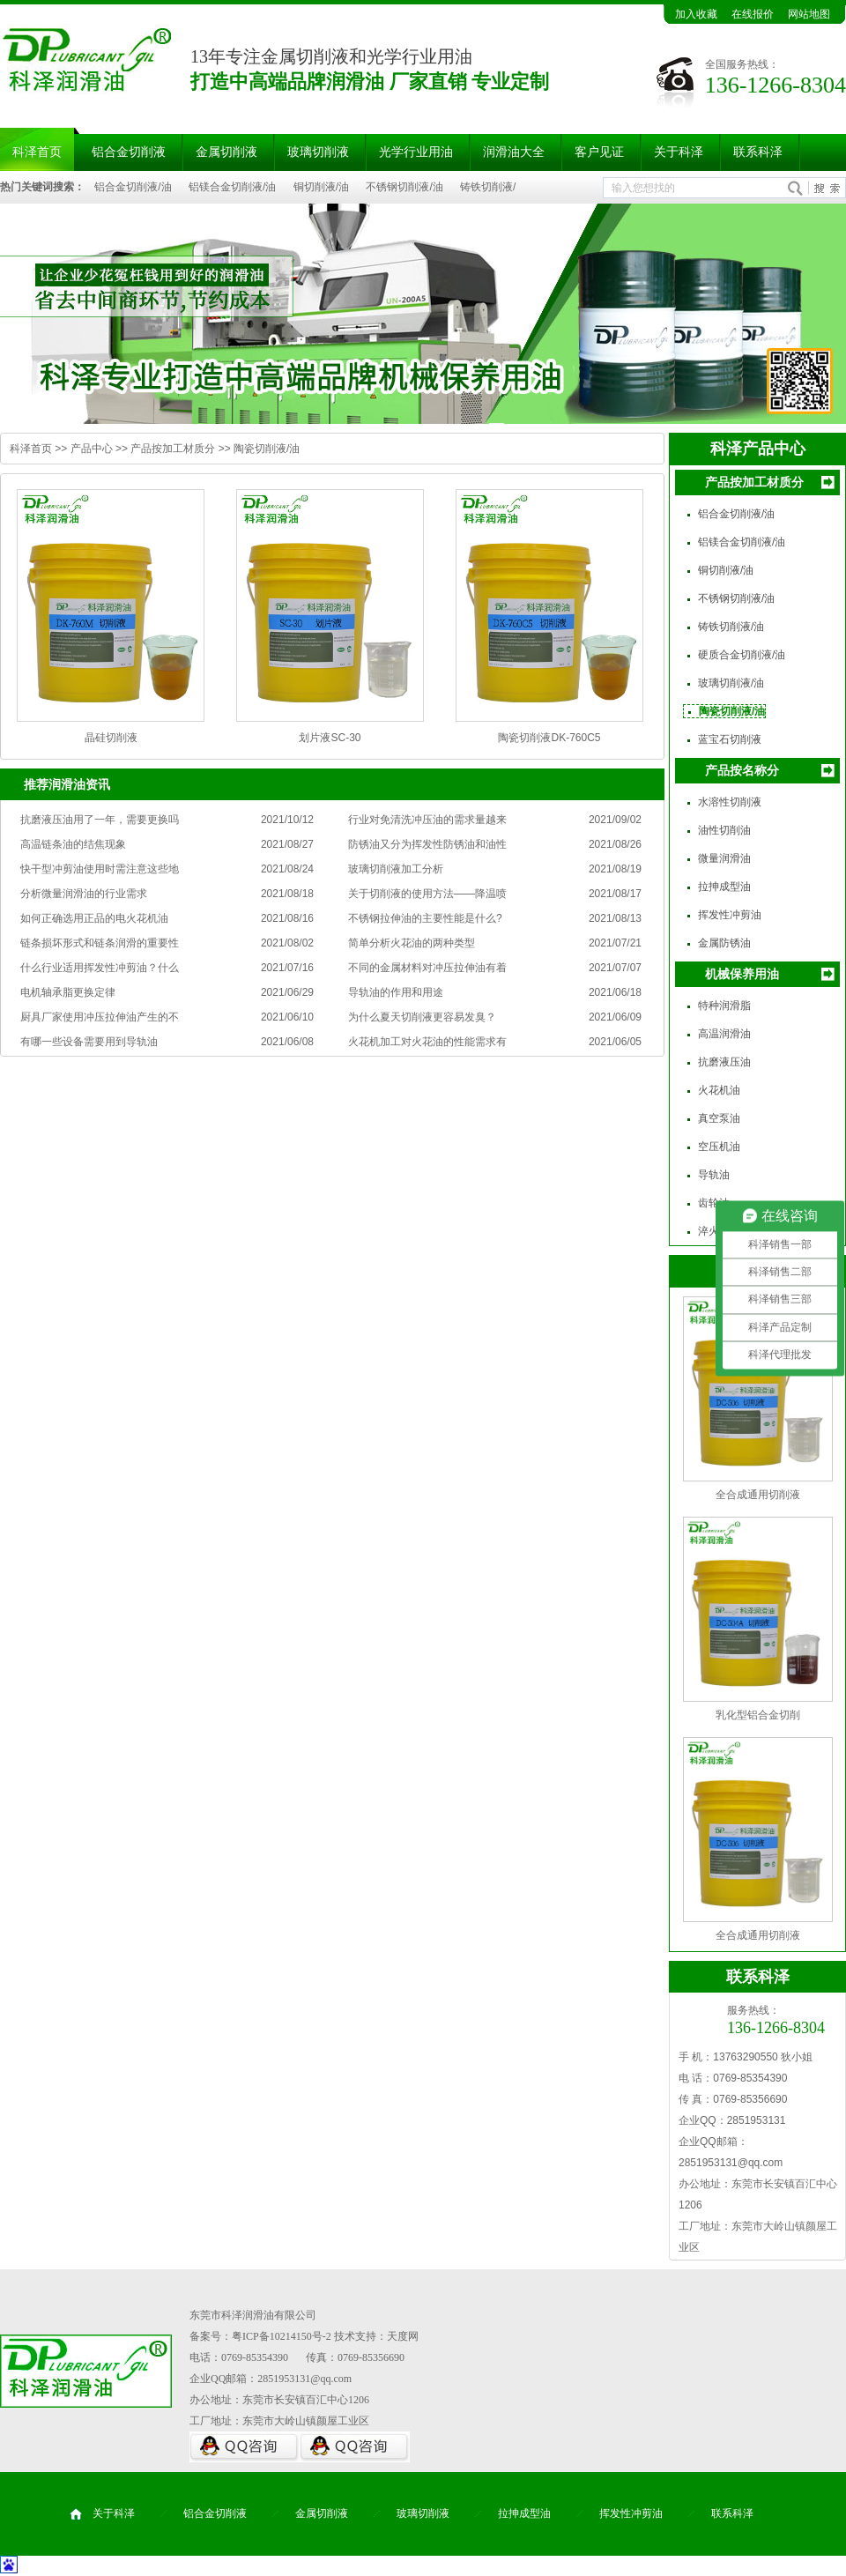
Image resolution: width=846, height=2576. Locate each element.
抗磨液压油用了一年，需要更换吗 (99, 819)
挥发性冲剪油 (729, 915)
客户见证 (599, 152)
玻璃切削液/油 (731, 683)
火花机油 (719, 1090)
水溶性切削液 (729, 802)
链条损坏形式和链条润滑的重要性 (99, 943)
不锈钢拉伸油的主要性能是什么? (425, 918)
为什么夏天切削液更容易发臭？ (422, 1017)
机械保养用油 (742, 974)
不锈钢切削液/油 (404, 187)
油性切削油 (724, 830)
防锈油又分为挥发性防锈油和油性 (427, 844)
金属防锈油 (724, 943)
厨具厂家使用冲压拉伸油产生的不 (99, 1017)
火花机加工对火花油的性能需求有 (427, 1042)
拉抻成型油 (724, 886)
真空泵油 (719, 1118)
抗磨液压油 (724, 1062)
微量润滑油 (724, 858)
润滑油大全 (514, 152)
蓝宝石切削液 (729, 739)
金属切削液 (226, 152)
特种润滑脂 (724, 1005)
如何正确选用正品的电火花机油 (94, 918)
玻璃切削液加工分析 (395, 869)
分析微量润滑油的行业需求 (83, 893)
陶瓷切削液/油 (267, 448)
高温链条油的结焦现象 (73, 844)
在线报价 (752, 14)
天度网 (403, 2336)
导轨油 (714, 1175)
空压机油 (719, 1146)
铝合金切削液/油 (132, 187)
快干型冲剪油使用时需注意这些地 (99, 869)
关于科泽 (678, 152)
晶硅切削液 (111, 737)
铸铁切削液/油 (731, 626)
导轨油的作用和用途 (395, 992)
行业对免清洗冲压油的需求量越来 (427, 819)
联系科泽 (758, 152)
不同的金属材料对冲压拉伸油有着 (427, 967)
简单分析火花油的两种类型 (411, 943)
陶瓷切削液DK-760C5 (549, 737)
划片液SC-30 (329, 737)
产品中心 (91, 448)
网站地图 (809, 14)
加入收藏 (696, 14)
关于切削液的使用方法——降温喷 (427, 893)
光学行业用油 (416, 152)
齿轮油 (714, 1203)
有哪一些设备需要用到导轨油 (89, 1042)
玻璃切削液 (318, 152)
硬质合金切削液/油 (741, 655)
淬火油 (714, 1231)
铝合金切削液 (129, 152)
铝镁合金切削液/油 (232, 187)
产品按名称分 (742, 770)
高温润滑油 (724, 1034)
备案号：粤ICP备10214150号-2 (260, 2336)
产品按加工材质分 (172, 448)
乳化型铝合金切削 (758, 1715)
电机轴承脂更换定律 (67, 992)
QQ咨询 (244, 2446)
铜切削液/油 (321, 187)
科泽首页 (31, 448)
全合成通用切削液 (758, 1494)
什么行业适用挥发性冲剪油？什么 (99, 967)
